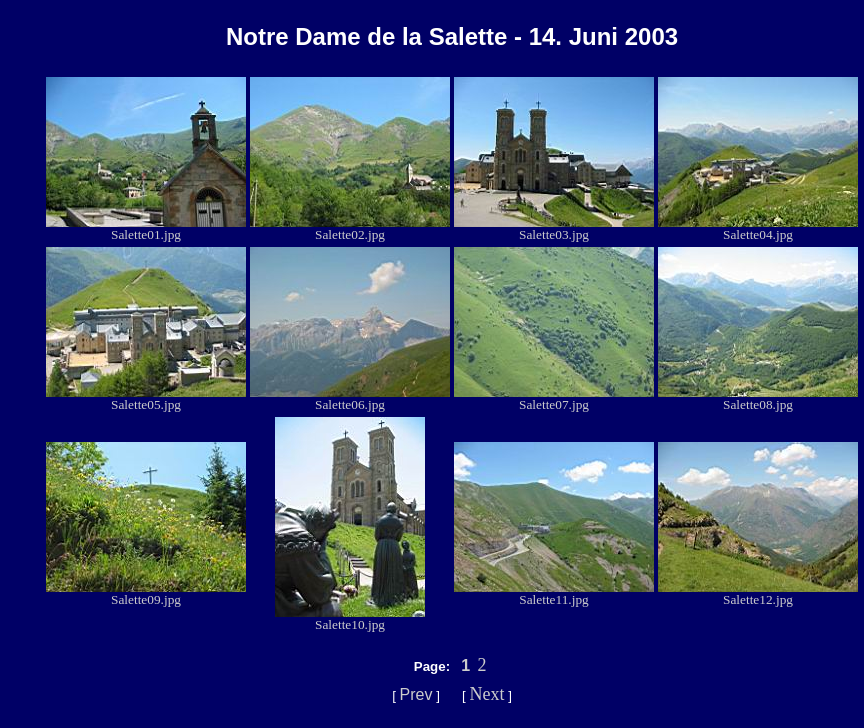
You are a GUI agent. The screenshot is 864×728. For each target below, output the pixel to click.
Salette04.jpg (758, 228)
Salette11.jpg (554, 593)
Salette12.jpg (758, 593)
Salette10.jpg (350, 618)
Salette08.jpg (758, 398)
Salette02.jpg (350, 228)
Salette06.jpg (350, 398)
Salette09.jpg (146, 593)
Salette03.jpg (554, 228)
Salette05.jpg (146, 398)
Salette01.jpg (146, 228)
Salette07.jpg (554, 398)
